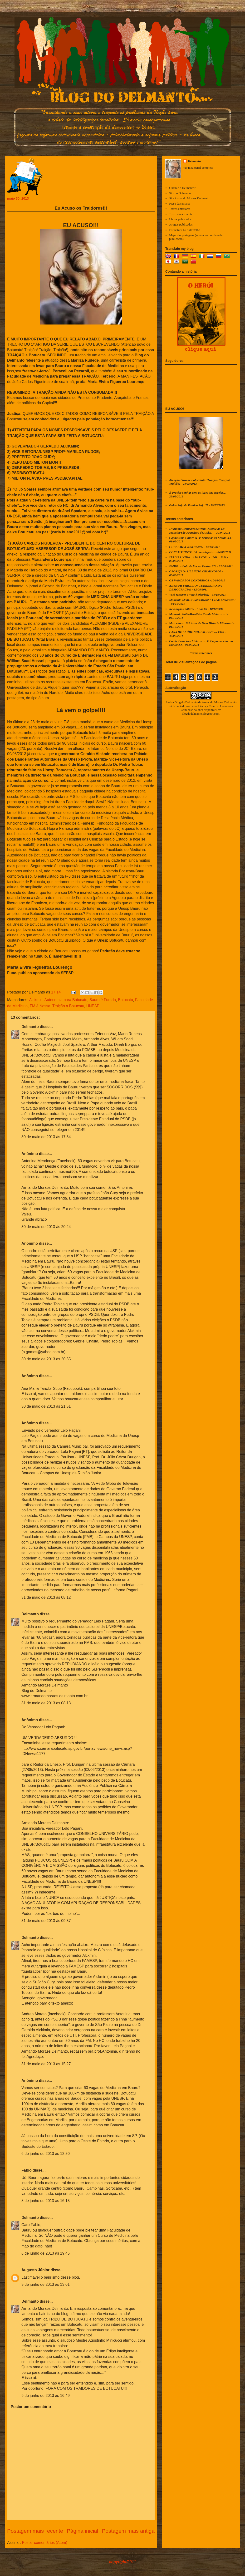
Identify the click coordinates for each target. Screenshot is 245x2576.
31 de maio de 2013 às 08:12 (46, 1597)
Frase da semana (179, 203)
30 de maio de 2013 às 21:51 (46, 1406)
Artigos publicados (181, 224)
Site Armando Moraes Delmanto (189, 198)
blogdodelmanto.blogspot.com (200, 713)
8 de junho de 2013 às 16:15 (45, 2201)
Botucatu (125, 1000)
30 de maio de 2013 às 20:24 (46, 1227)
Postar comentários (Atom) (44, 2543)
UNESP (92, 1006)
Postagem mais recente (35, 2531)
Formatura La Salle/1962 (184, 230)
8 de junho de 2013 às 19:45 (45, 2253)
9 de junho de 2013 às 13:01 (45, 2284)
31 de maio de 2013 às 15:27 (46, 2064)
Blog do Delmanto (186, 702)
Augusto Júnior (35, 2270)
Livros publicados (180, 219)
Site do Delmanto (180, 193)
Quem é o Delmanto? (182, 188)
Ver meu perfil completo (198, 167)
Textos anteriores (179, 209)
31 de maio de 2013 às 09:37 (46, 1921)
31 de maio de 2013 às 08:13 (46, 1703)
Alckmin (35, 1000)
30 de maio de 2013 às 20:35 (46, 1359)
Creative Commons (221, 706)
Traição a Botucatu (68, 1006)
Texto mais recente (180, 214)
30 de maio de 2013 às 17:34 (46, 1137)
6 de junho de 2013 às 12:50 (45, 2154)
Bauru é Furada (102, 1000)
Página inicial (82, 2531)
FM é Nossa (40, 1006)
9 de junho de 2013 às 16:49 (45, 2396)
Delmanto (30, 1027)
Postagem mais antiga (128, 2531)
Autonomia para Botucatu (66, 1000)
